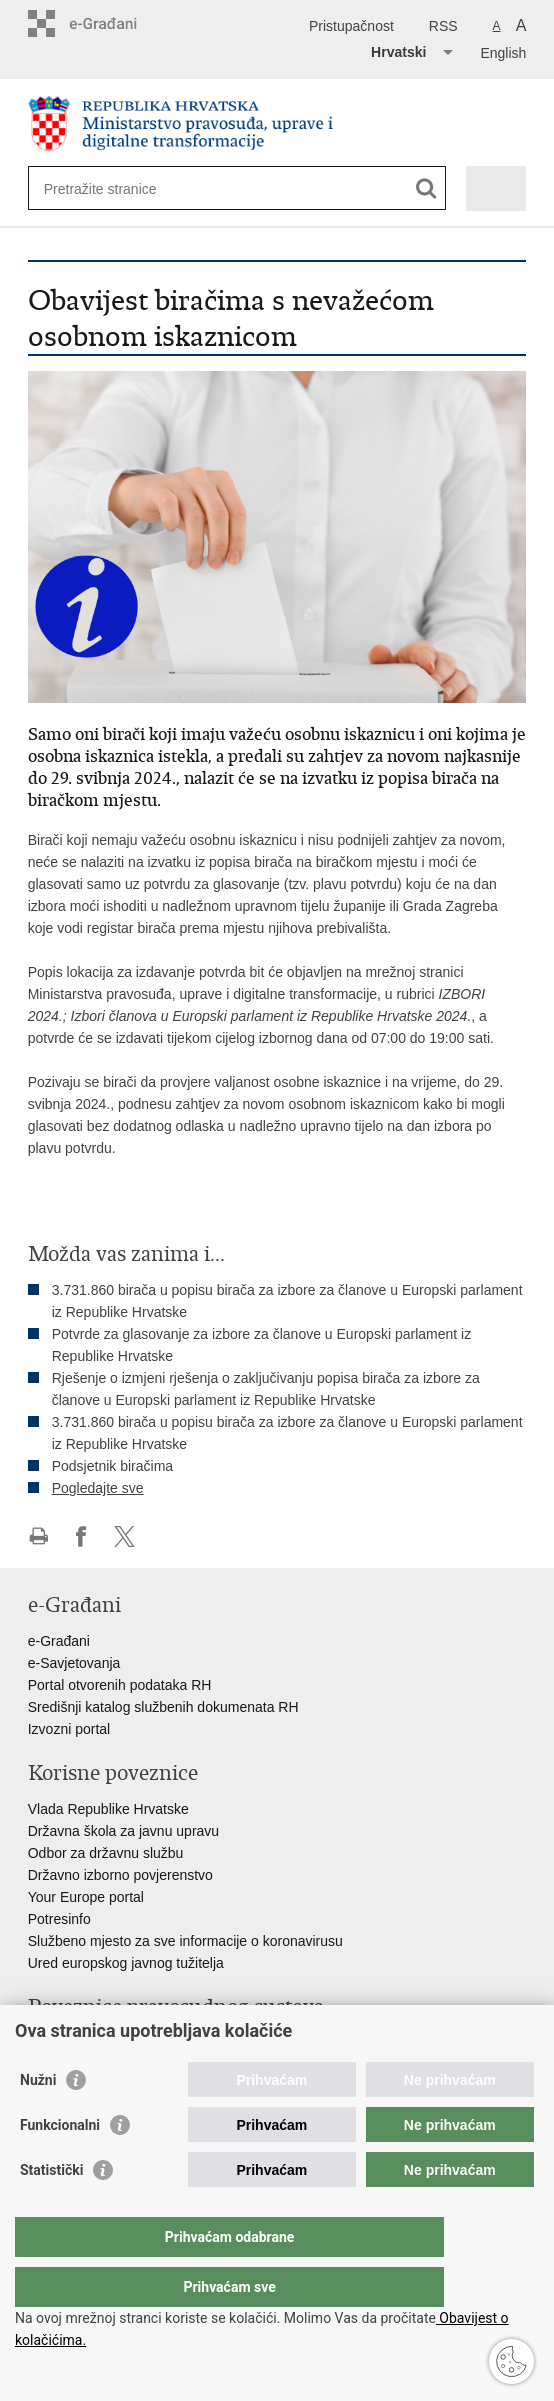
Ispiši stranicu (38, 1536)
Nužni (38, 2120)
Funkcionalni (60, 2165)
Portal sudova (71, 2043)
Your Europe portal (86, 1897)
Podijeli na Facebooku (81, 1536)
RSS (443, 26)
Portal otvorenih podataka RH (120, 1685)
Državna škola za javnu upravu (123, 1831)
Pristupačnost (351, 26)
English (503, 53)
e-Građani (59, 1641)
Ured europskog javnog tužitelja (126, 1963)
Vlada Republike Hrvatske (108, 1809)
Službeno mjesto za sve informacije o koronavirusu (185, 1941)
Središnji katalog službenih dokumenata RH (163, 1707)
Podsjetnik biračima (112, 1466)
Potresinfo (59, 1919)
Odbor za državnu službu (106, 1853)
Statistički (51, 2210)
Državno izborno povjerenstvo (120, 1875)
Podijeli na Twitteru (124, 1536)
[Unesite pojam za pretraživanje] (116, 188)
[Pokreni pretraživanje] (426, 188)
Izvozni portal (69, 1729)
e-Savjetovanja (74, 1663)
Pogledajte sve (98, 1488)
